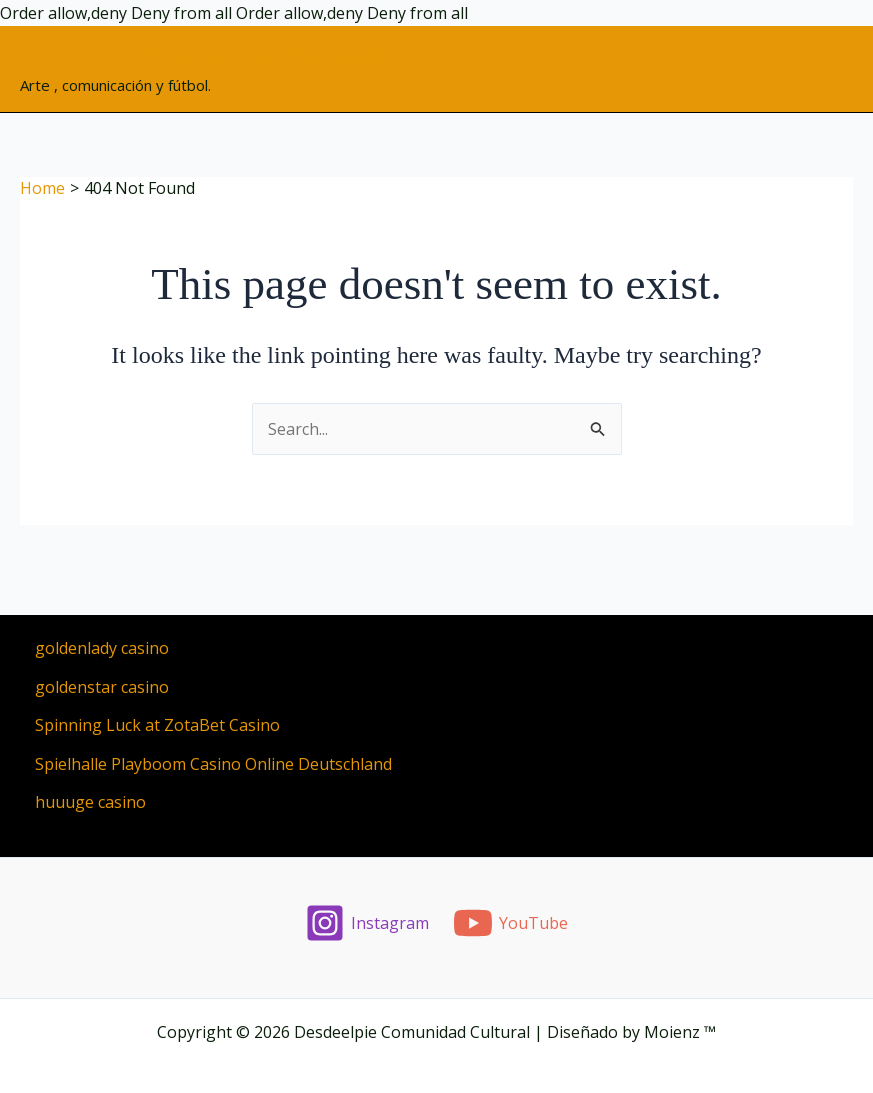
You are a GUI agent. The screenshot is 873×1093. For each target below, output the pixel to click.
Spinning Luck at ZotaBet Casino (157, 725)
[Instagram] (366, 923)
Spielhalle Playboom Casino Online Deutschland (213, 764)
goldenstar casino (102, 687)
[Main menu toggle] (832, 69)
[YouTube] (511, 923)
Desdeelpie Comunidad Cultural (199, 57)
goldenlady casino (102, 648)
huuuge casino (90, 802)
